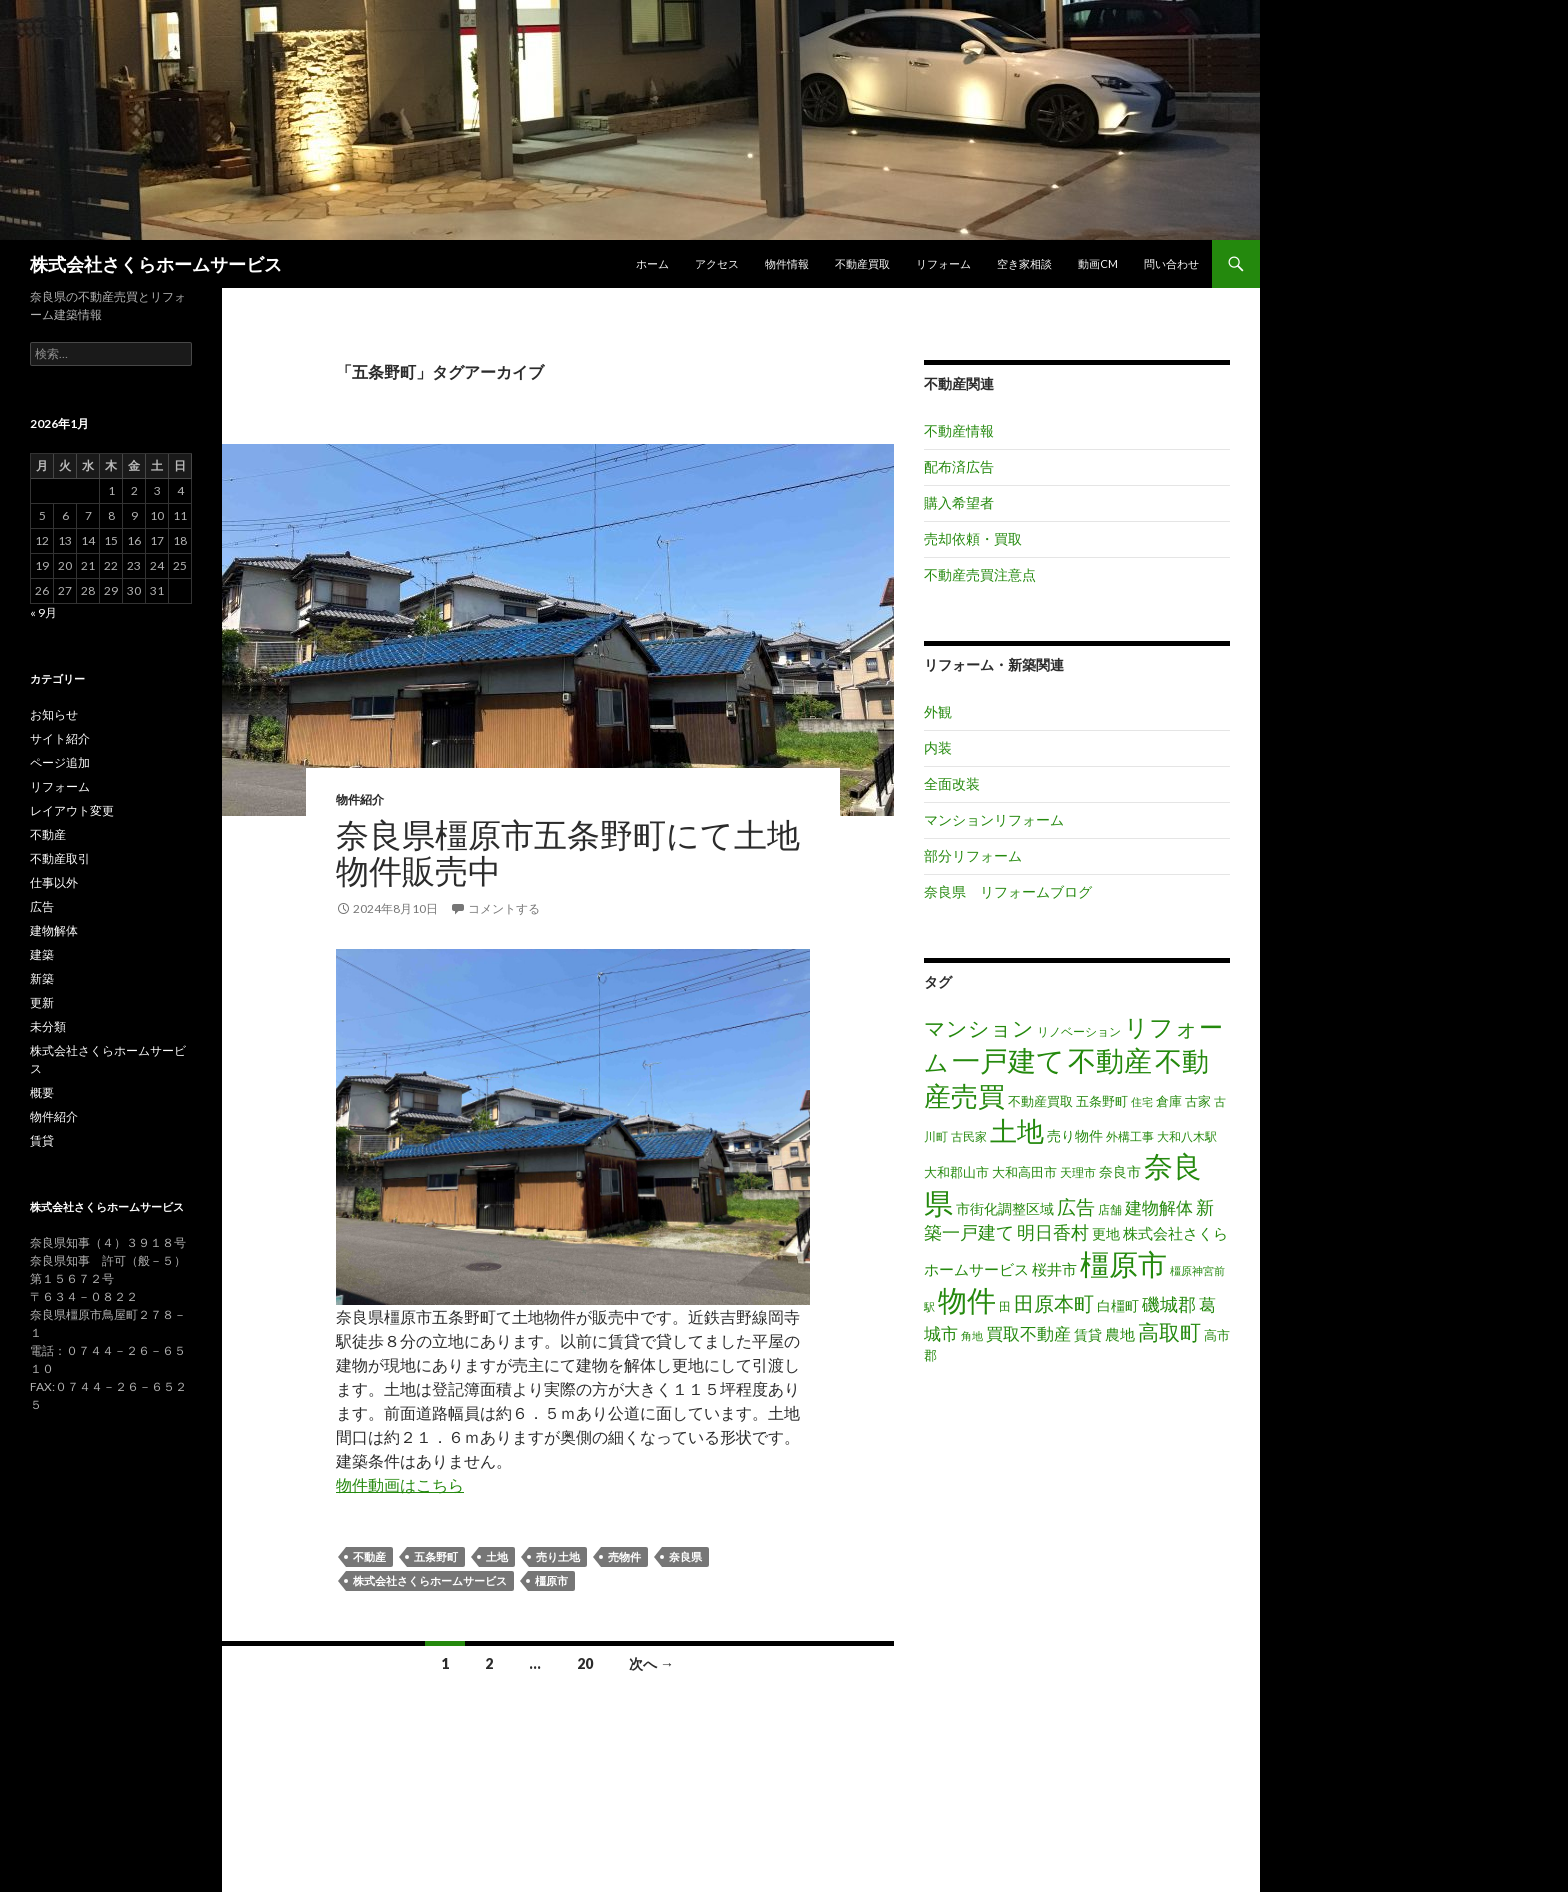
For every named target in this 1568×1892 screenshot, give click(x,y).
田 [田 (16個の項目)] (1005, 1306)
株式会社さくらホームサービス (156, 264)
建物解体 (54, 930)
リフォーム (943, 263)
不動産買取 (862, 263)
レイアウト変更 (72, 810)
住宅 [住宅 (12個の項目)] (1142, 1101)
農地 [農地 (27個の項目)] (1120, 1334)
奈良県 (685, 1556)
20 (585, 1663)
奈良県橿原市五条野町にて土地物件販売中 (568, 852)
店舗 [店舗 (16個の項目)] (1110, 1209)
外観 (938, 711)
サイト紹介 (60, 738)
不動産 (369, 1556)
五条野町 (436, 1556)
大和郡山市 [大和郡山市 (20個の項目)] (956, 1172)
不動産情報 (959, 430)
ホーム (652, 263)
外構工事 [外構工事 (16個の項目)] (1130, 1136)
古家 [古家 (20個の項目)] (1198, 1101)
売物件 (624, 1556)
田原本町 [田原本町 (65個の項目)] (1054, 1303)
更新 (42, 1002)
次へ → (651, 1663)
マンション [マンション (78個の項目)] (979, 1027)
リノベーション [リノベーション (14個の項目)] (1079, 1031)
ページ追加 (60, 762)
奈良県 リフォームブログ (1008, 891)
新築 (42, 978)
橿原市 (551, 1580)
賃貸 (42, 1140)
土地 (497, 1556)
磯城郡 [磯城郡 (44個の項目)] (1169, 1304)
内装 (938, 747)
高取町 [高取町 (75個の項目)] (1169, 1332)
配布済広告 (959, 466)
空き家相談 (1024, 263)
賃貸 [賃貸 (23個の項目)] (1088, 1334)
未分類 (48, 1026)
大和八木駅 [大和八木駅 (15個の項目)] (1187, 1136)
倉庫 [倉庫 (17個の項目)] (1169, 1101)
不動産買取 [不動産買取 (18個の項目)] (1040, 1101)
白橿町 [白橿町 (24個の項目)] (1118, 1305)
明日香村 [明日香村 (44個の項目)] (1053, 1232)
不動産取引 (60, 858)
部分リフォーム (973, 855)
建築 (42, 954)
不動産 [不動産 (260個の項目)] (1110, 1060)
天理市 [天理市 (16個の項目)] (1078, 1172)
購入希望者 (959, 502)
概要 (42, 1092)
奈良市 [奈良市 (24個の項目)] (1120, 1171)
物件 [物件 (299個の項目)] (967, 1300)
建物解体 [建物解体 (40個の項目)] (1159, 1207)
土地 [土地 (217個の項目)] (1017, 1131)
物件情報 (787, 263)
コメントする (504, 908)
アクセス (717, 263)
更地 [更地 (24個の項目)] (1106, 1233)
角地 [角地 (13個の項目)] (972, 1335)
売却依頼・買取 (973, 538)
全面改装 (952, 783)
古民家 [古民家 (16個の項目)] (969, 1136)
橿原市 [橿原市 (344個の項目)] (1123, 1263)
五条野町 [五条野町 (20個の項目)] (1102, 1101)
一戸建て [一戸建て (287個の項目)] (1008, 1060)
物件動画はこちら (400, 1484)
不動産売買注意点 (980, 574)
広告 (42, 906)
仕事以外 (54, 882)
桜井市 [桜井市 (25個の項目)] (1054, 1269)
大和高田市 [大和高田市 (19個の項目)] (1024, 1172)
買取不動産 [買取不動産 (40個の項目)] (1028, 1333)
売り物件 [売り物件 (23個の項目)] (1075, 1135)
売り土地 (558, 1556)
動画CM (1098, 263)
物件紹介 (360, 799)
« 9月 (43, 612)
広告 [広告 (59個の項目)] (1076, 1206)
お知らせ (54, 714)
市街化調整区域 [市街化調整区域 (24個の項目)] (1005, 1208)
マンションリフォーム (994, 819)
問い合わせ (1171, 263)
